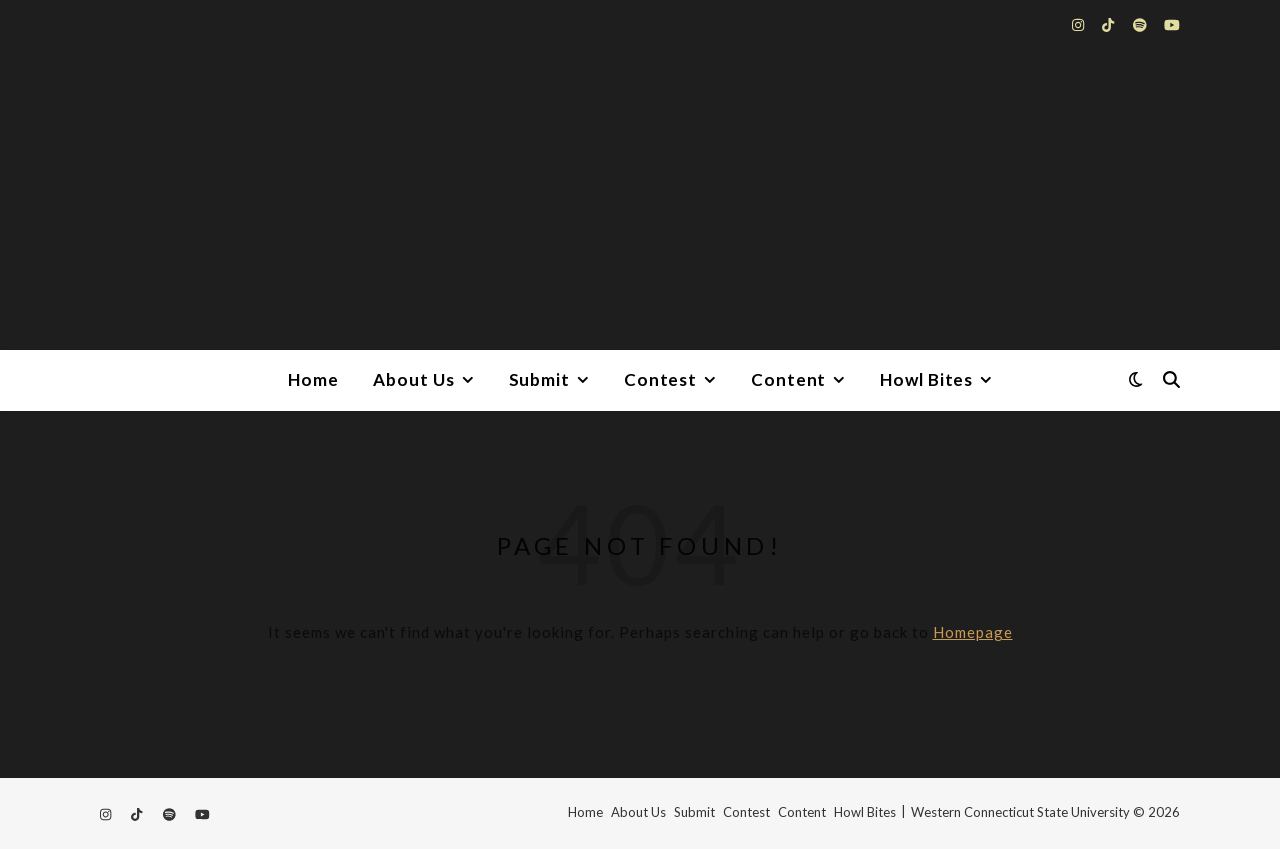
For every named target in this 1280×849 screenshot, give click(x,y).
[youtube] (1172, 24)
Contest (660, 379)
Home (313, 379)
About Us (413, 379)
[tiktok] (1109, 24)
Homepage (973, 632)
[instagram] (1079, 24)
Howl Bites (926, 379)
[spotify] (1141, 24)
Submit (539, 379)
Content (788, 379)
